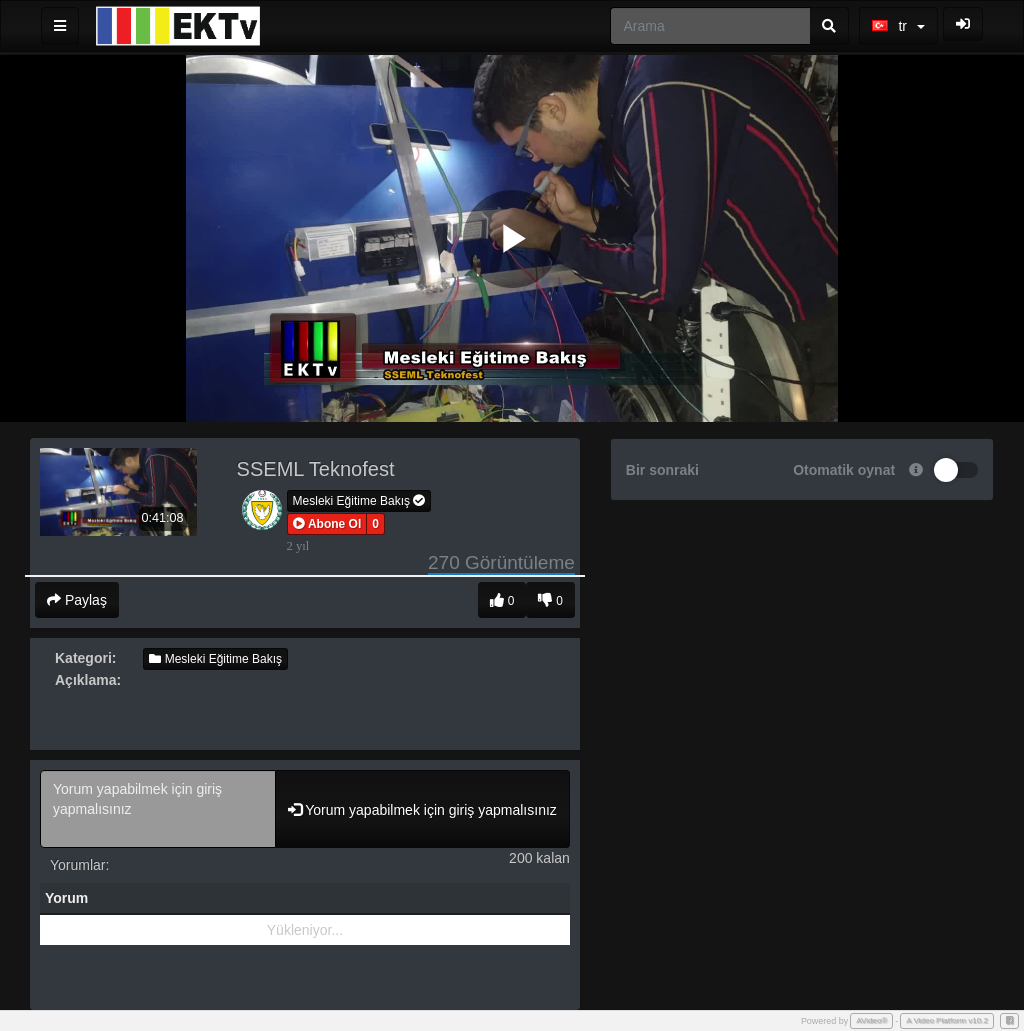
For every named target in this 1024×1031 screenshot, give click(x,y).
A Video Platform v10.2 (947, 1020)
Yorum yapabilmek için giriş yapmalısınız (158, 809)
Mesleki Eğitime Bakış (359, 501)
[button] (327, 524)
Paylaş (77, 600)
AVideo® (871, 1020)
